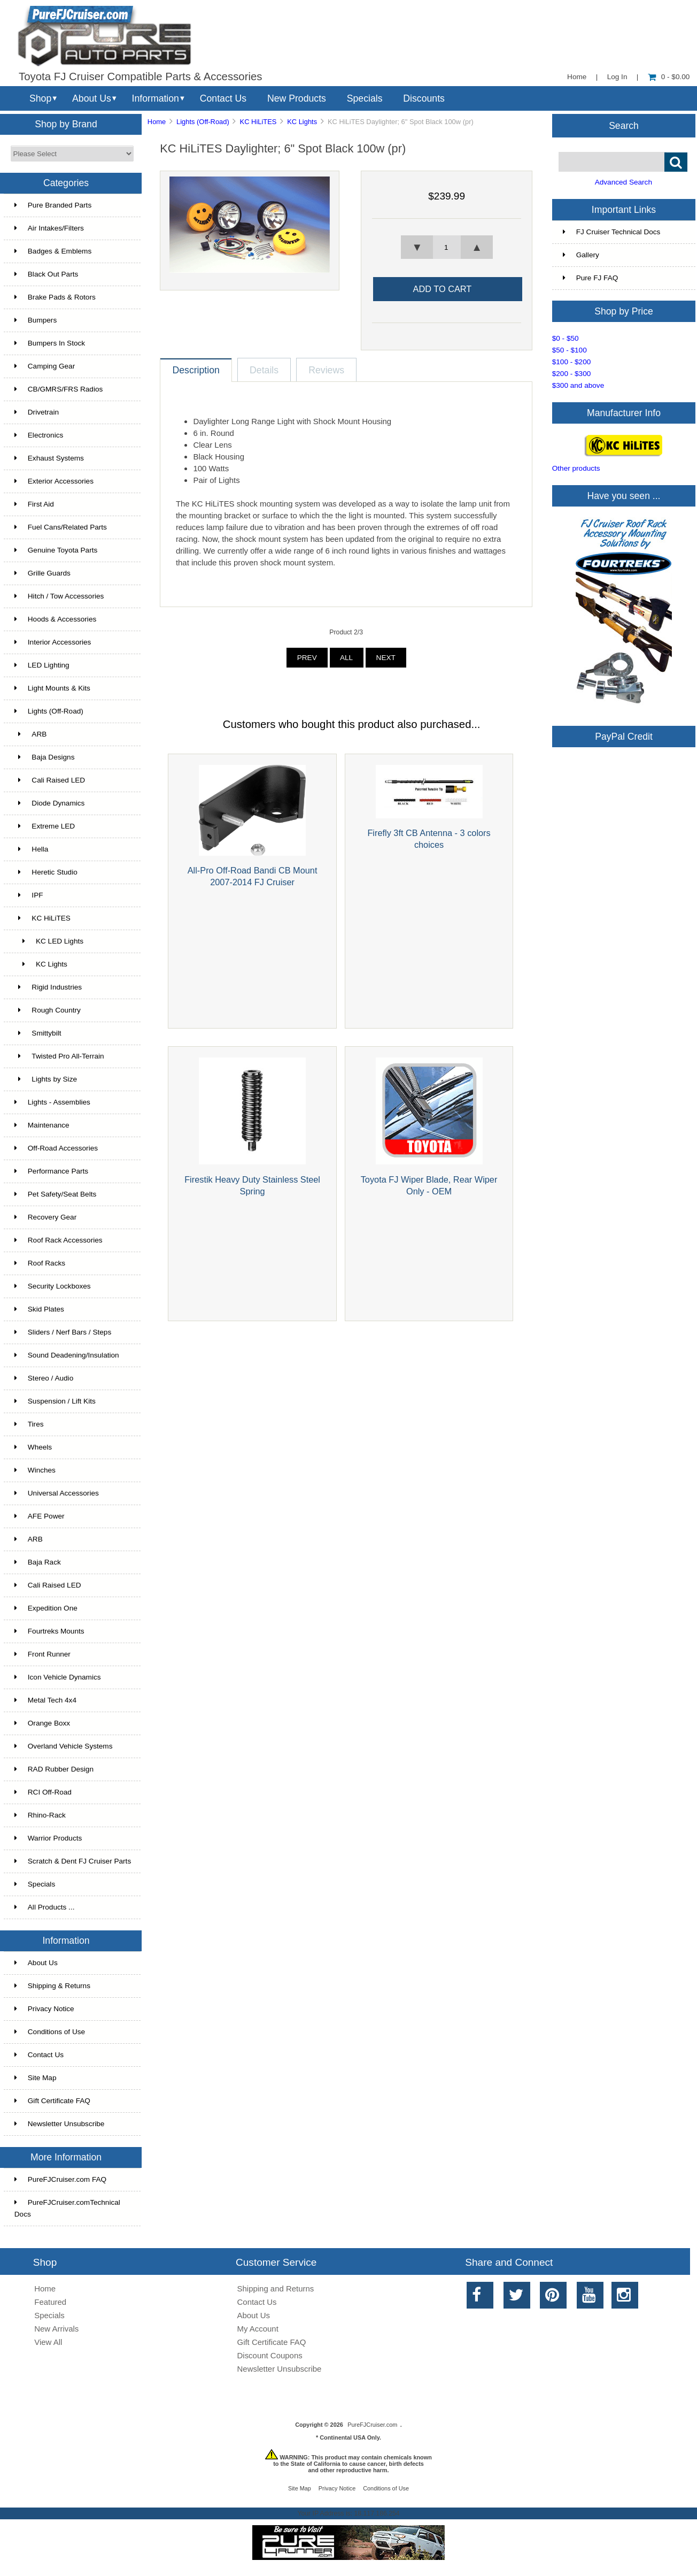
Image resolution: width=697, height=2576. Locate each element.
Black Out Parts (46, 274)
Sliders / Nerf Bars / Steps (62, 1332)
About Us (91, 98)
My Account (257, 2328)
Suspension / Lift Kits (55, 1401)
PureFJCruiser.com (372, 2424)
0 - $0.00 (669, 77)
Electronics (38, 435)
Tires (29, 1424)
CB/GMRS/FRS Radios (58, 389)
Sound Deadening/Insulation (66, 1355)
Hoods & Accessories (55, 619)
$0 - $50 (565, 338)
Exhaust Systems (49, 458)
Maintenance (41, 1125)
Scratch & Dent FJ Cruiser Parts (72, 1861)
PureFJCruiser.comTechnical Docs (67, 2208)
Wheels (33, 1447)
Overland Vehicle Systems (63, 1746)
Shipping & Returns (52, 1986)
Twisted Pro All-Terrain (59, 1056)
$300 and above (578, 385)
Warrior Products (48, 1838)
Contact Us (223, 98)
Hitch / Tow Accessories (59, 596)
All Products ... (44, 1907)
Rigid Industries (48, 987)
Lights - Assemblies (52, 1102)
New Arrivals (56, 2328)
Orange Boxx (42, 1723)
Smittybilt (37, 1033)
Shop (40, 98)
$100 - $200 (571, 362)
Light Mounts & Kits (52, 688)
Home (576, 77)
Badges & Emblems (52, 251)
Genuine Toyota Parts (55, 550)
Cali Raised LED (49, 780)
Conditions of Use (49, 2032)
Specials (365, 98)
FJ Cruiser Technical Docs (612, 232)
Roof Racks (39, 1263)
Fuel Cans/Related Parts (60, 527)
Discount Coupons (270, 2355)
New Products (296, 98)
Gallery (581, 255)
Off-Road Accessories (56, 1148)
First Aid (34, 504)
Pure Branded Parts (52, 205)
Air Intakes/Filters (49, 228)
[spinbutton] (446, 247)
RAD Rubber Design (54, 1769)
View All (48, 2342)
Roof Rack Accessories (58, 1240)
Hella (31, 849)
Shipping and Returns (275, 2288)
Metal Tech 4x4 (45, 1700)
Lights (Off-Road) (202, 122)
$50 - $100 (569, 350)
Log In (617, 77)
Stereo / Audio (43, 1378)
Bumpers (35, 320)
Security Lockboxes (52, 1286)
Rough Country (47, 1010)
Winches (35, 1470)
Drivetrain (36, 412)
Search (624, 125)
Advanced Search (623, 182)
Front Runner (42, 1654)
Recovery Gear (45, 1217)
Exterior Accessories (54, 481)
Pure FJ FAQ (590, 278)
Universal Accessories (56, 1493)
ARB (30, 734)
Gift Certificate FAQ (52, 2101)
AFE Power (39, 1516)
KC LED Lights (48, 941)
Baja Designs (44, 757)
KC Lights (302, 122)
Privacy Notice (44, 2009)
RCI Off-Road (43, 1792)
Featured (50, 2301)
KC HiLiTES (258, 122)
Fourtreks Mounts (49, 1631)
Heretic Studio (46, 872)
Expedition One (46, 1608)
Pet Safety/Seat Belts (55, 1194)
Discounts (424, 98)
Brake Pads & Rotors (55, 297)
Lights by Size (45, 1079)
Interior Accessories (52, 642)
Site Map (35, 2078)
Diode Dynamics (49, 803)
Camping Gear (44, 366)
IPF (28, 895)
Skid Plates (39, 1309)
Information (155, 98)
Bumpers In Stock (49, 343)
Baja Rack (37, 1562)
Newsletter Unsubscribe (59, 2124)
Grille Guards (42, 573)
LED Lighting (41, 665)
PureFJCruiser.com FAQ (60, 2179)
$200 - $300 (571, 374)
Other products (576, 468)
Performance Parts (51, 1171)
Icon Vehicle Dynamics (57, 1677)
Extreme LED (44, 826)
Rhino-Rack (40, 1815)
